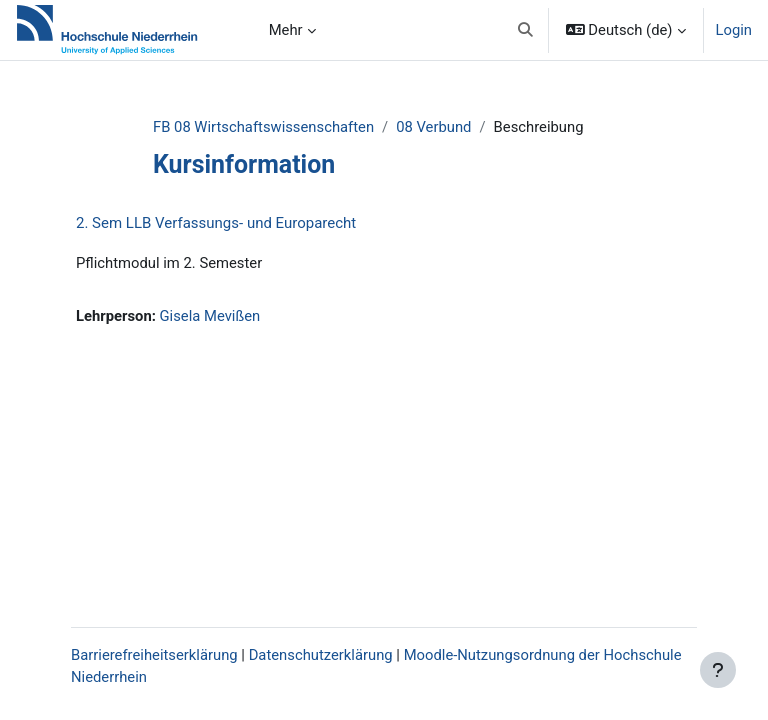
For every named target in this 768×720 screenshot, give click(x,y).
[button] (525, 30)
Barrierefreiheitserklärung (154, 655)
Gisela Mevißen (210, 316)
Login (734, 30)
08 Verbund (433, 127)
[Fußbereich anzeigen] (718, 670)
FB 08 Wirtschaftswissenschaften (263, 127)
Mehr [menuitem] (286, 30)
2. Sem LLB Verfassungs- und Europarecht (216, 223)
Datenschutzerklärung (321, 655)
